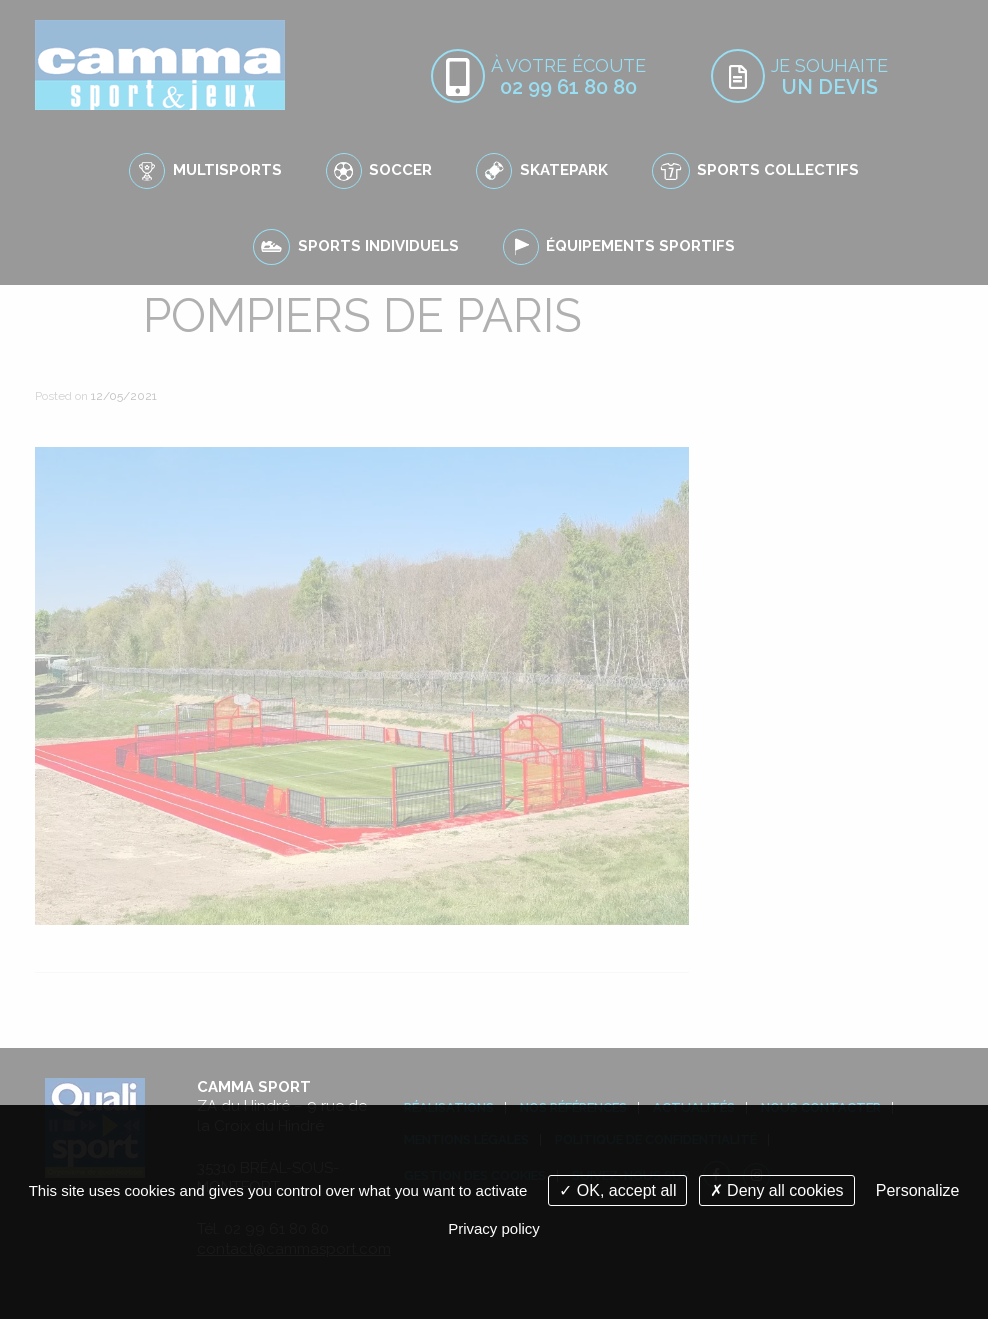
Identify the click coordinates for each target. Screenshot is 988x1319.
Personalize (918, 1190)
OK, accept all (617, 1190)
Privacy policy (494, 1228)
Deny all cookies (777, 1190)
